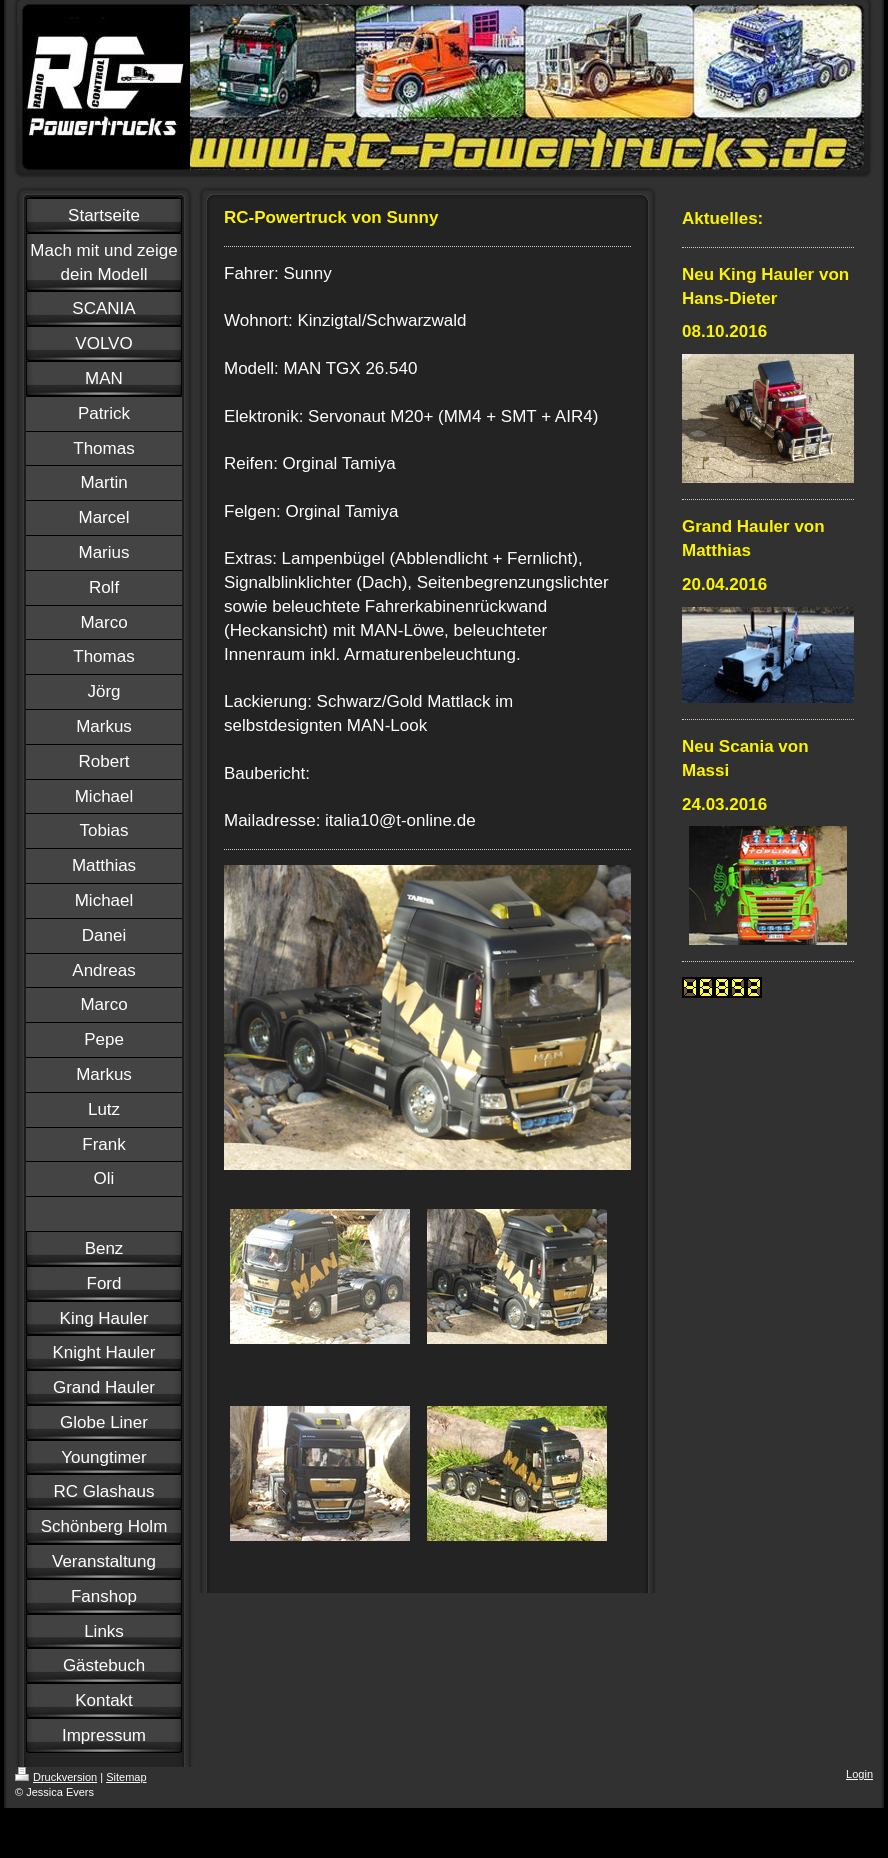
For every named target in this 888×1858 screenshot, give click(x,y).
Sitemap (126, 1777)
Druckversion (56, 1777)
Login (859, 1774)
